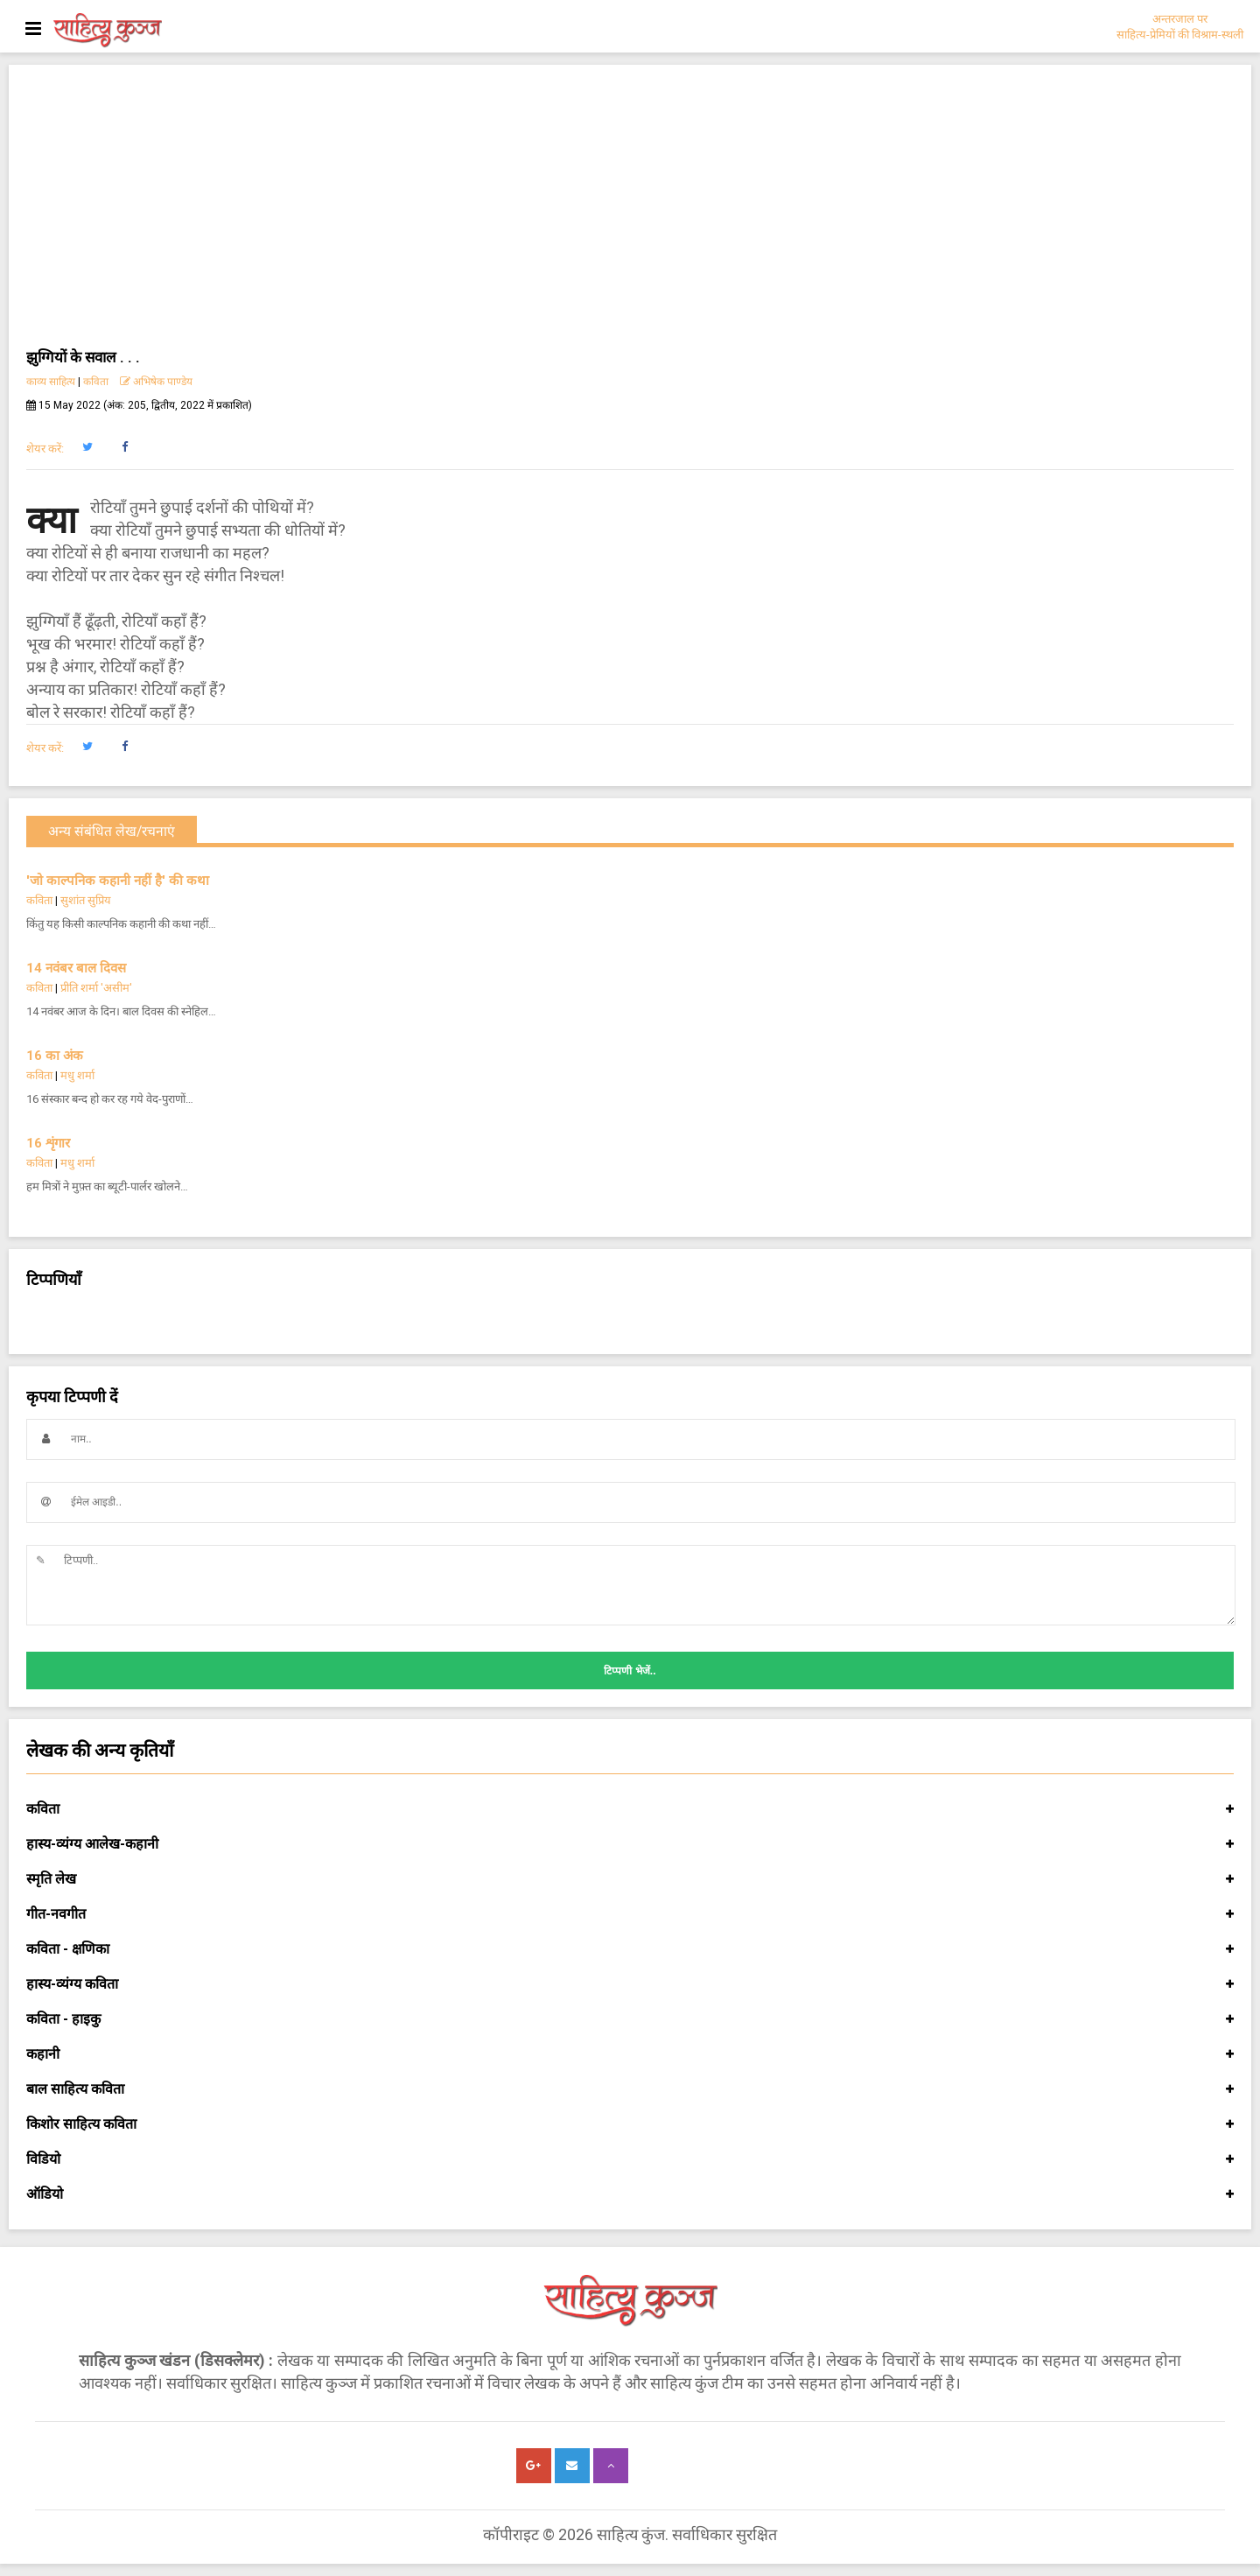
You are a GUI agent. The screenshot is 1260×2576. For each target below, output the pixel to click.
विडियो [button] (630, 2159)
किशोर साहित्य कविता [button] (630, 2124)
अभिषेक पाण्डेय (156, 382)
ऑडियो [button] (630, 2194)
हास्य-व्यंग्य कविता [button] (630, 1984)
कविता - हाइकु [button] (630, 2019)
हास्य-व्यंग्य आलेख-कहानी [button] (630, 1844)
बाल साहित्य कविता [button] (630, 2089)
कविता (95, 382)
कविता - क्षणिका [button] (630, 1949)
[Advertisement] (630, 213)
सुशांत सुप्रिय (85, 900)
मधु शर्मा (77, 1075)
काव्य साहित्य (50, 382)
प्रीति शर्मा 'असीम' (96, 987)
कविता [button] (630, 1809)
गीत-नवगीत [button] (630, 1914)
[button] (87, 447)
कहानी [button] (630, 2054)
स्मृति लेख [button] (630, 1879)
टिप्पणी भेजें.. (629, 1671)
